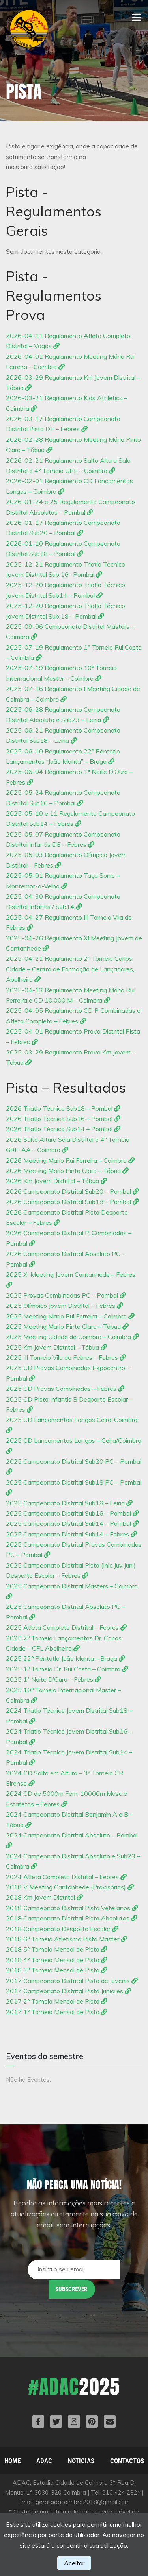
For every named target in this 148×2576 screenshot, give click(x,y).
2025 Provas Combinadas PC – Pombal (66, 1295)
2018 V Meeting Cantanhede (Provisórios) (70, 1887)
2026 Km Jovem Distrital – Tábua (56, 1181)
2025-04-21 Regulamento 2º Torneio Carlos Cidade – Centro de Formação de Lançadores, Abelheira (70, 969)
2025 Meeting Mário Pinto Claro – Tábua (67, 1326)
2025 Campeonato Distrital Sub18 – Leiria (69, 1503)
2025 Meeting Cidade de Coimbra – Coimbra (72, 1337)
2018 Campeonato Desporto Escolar (62, 1929)
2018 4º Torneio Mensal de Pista (56, 1960)
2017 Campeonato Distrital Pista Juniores (68, 1991)
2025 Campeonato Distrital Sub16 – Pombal (72, 1513)
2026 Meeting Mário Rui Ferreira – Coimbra (70, 1160)
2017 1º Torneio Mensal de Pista (56, 2012)
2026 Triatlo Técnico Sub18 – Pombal (63, 1108)
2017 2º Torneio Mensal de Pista (56, 2001)
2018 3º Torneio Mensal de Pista (56, 1970)
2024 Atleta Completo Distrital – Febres (66, 1877)
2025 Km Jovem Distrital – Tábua (56, 1347)
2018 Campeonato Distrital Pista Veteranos (72, 1908)
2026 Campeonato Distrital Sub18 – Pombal (72, 1202)
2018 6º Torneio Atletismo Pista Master (66, 1939)
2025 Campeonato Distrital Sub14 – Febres (71, 1534)
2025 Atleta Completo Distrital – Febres (66, 1627)
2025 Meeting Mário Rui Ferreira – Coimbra (70, 1316)
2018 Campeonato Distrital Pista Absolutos (71, 1918)
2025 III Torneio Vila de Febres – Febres (66, 1357)
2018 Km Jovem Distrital (44, 1897)
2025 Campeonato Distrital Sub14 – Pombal (72, 1523)
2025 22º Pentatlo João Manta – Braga (65, 1658)
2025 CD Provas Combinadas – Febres (65, 1388)
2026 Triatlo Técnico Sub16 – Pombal (63, 1119)
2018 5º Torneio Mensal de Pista (56, 1949)
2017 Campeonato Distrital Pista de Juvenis (72, 1981)
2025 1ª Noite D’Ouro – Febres (53, 1679)
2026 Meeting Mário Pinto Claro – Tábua (67, 1170)
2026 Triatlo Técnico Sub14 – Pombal (63, 1129)
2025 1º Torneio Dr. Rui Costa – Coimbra (67, 1669)
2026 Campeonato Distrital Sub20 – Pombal (72, 1191)
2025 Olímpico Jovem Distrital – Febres (64, 1305)
